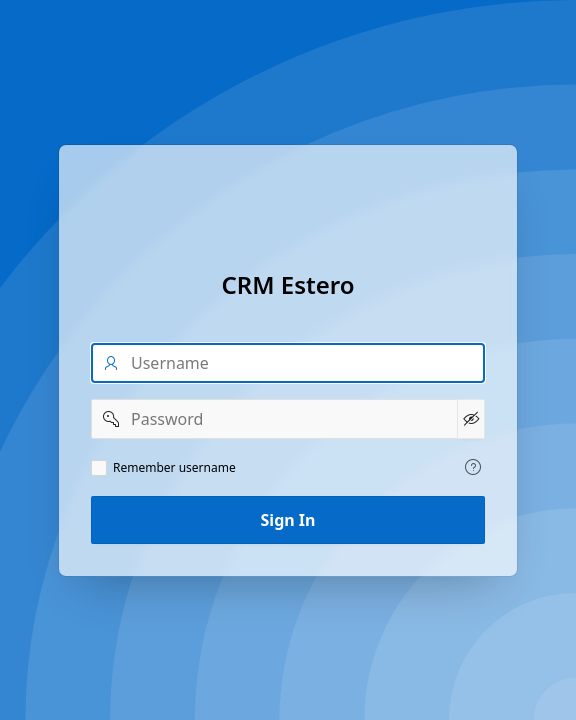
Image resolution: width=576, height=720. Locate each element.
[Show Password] (471, 419)
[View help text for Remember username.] (473, 467)
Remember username (174, 468)
